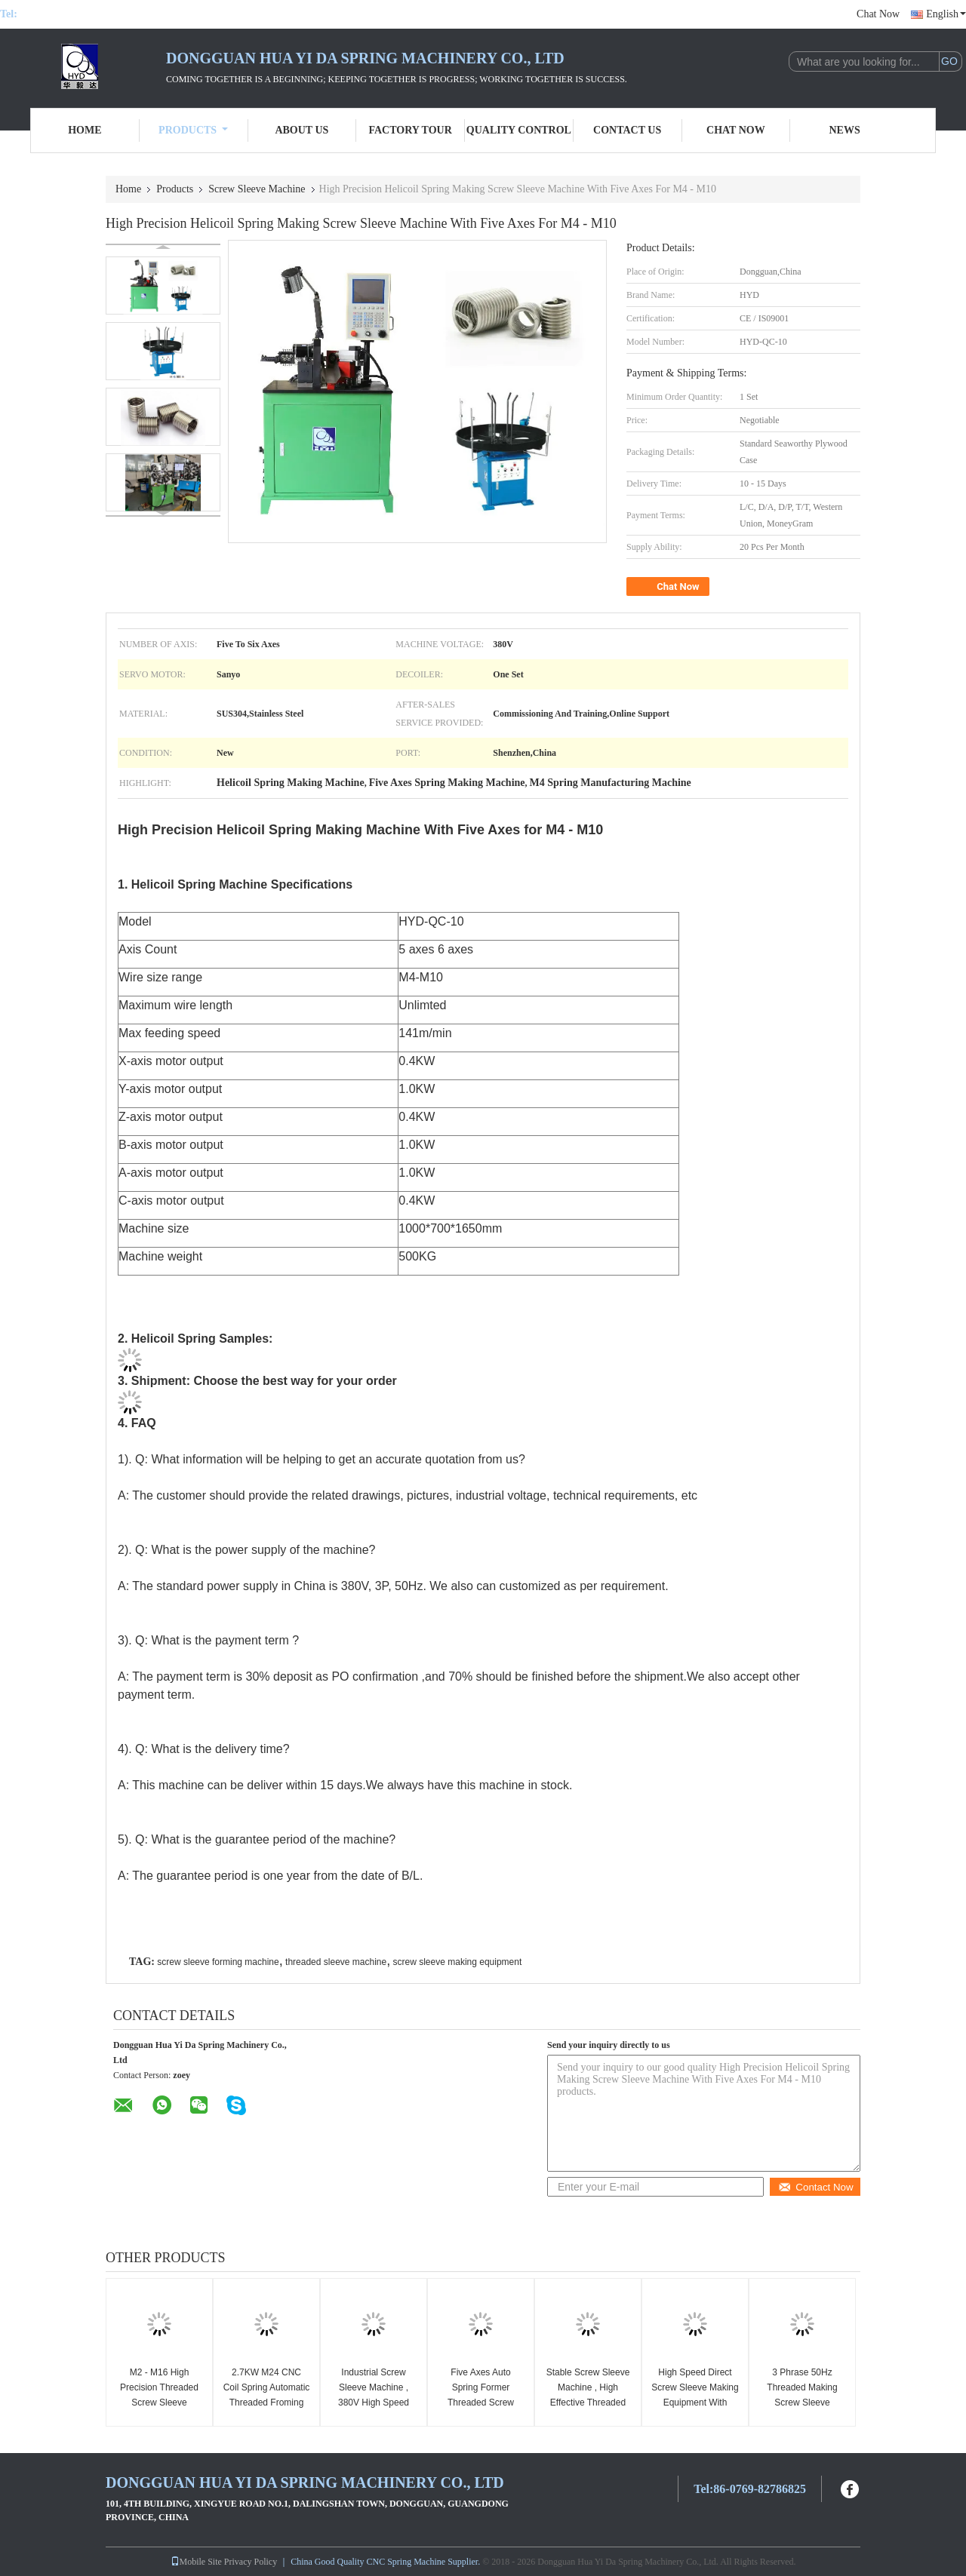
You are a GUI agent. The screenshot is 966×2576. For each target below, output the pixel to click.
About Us (301, 130)
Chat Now (878, 14)
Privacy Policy (250, 2561)
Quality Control (518, 130)
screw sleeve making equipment (457, 1962)
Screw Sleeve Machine (256, 189)
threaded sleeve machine (335, 1962)
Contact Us (627, 130)
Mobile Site (196, 2561)
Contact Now (815, 2187)
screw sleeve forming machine (217, 1962)
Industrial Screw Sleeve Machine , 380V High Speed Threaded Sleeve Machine (373, 2402)
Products (193, 130)
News (844, 130)
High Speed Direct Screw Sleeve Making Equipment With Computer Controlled (694, 2395)
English (946, 14)
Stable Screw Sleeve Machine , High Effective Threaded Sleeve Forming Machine (588, 2402)
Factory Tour (409, 130)
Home (84, 130)
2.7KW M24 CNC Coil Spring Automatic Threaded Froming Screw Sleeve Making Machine (266, 2402)
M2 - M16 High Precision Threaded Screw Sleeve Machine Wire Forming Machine (159, 2402)
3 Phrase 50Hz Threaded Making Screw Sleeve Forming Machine (802, 2395)
